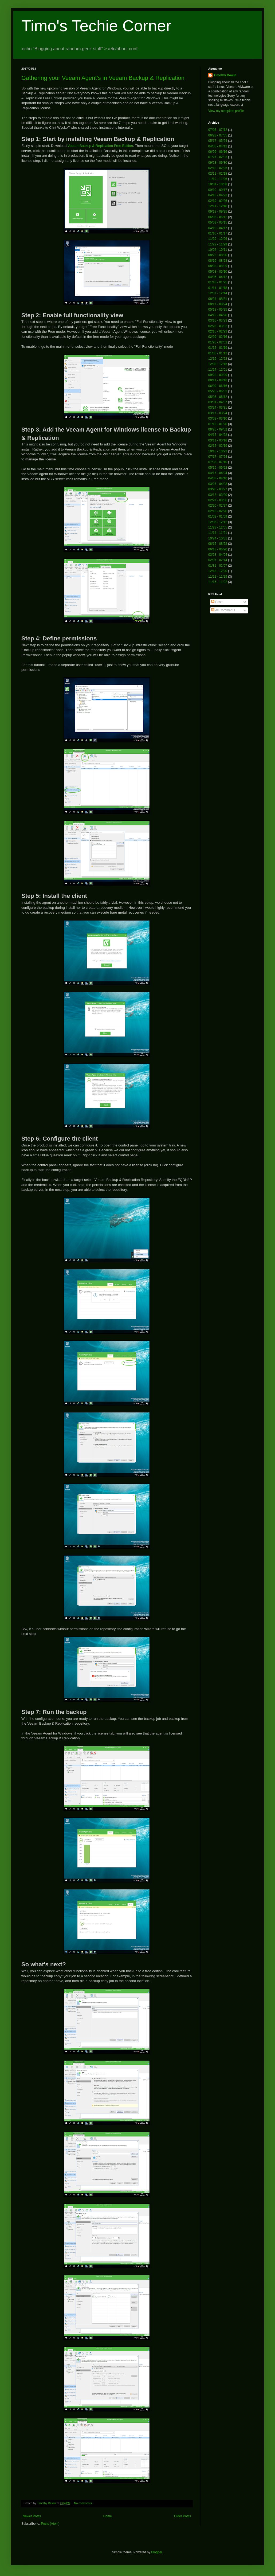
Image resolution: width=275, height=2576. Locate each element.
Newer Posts (32, 2516)
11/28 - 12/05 (217, 527)
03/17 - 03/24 (217, 413)
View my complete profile (226, 111)
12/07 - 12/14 (217, 293)
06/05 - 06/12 (217, 217)
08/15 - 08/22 (217, 544)
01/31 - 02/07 (217, 565)
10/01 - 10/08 (217, 184)
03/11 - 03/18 (217, 440)
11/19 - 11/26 (217, 179)
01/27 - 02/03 (217, 157)
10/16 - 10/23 (217, 451)
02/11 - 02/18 (217, 173)
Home (107, 2516)
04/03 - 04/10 (217, 478)
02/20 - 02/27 (217, 505)
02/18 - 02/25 (217, 168)
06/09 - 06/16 (217, 152)
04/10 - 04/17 (217, 228)
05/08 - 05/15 (217, 222)
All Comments (223, 610)
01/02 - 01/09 (217, 516)
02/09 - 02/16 (217, 337)
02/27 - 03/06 (217, 500)
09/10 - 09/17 (217, 190)
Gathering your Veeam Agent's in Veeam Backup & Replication (102, 78)
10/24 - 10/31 (217, 538)
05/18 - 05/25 (217, 309)
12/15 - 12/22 (217, 359)
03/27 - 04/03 (217, 484)
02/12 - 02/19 (217, 446)
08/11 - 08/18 (217, 380)
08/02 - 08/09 (217, 266)
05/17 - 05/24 (217, 141)
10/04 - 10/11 (217, 250)
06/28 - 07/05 (217, 135)
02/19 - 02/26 (217, 201)
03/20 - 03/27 (217, 489)
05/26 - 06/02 (217, 391)
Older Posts (182, 2516)
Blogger (156, 2552)
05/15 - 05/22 (217, 467)
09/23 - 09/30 (217, 163)
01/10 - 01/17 (217, 233)
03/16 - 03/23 (217, 320)
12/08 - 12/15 (217, 364)
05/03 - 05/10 (217, 271)
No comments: (83, 2503)
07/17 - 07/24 (217, 457)
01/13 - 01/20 (217, 424)
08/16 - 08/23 (217, 261)
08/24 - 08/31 (217, 299)
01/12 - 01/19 (217, 348)
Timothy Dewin (225, 75)
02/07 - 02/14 (217, 560)
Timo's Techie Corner (96, 26)
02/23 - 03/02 (217, 326)
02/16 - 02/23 (217, 331)
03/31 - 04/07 (217, 402)
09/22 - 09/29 (217, 375)
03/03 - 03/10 (217, 418)
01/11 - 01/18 (217, 288)
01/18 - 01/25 (217, 282)
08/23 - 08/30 (217, 255)
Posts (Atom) (50, 2524)
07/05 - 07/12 (217, 130)
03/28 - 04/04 (217, 555)
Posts (217, 602)
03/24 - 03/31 (217, 407)
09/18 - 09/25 (217, 211)
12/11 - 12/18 (217, 206)
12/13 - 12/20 (217, 571)
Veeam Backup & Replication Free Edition (100, 146)
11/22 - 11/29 (217, 244)
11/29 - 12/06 (217, 239)
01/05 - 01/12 (217, 353)
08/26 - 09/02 (217, 429)
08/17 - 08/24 (217, 304)
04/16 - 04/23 (217, 195)
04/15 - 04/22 (217, 435)
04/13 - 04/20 (217, 315)
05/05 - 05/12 (217, 397)
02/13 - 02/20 (217, 511)
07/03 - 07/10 (217, 462)
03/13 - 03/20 (217, 495)
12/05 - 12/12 (217, 522)
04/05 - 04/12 (217, 146)
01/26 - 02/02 (217, 342)
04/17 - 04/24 (217, 473)
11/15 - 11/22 (217, 582)
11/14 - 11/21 (217, 533)
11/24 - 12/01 (217, 369)
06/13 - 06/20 (217, 549)
